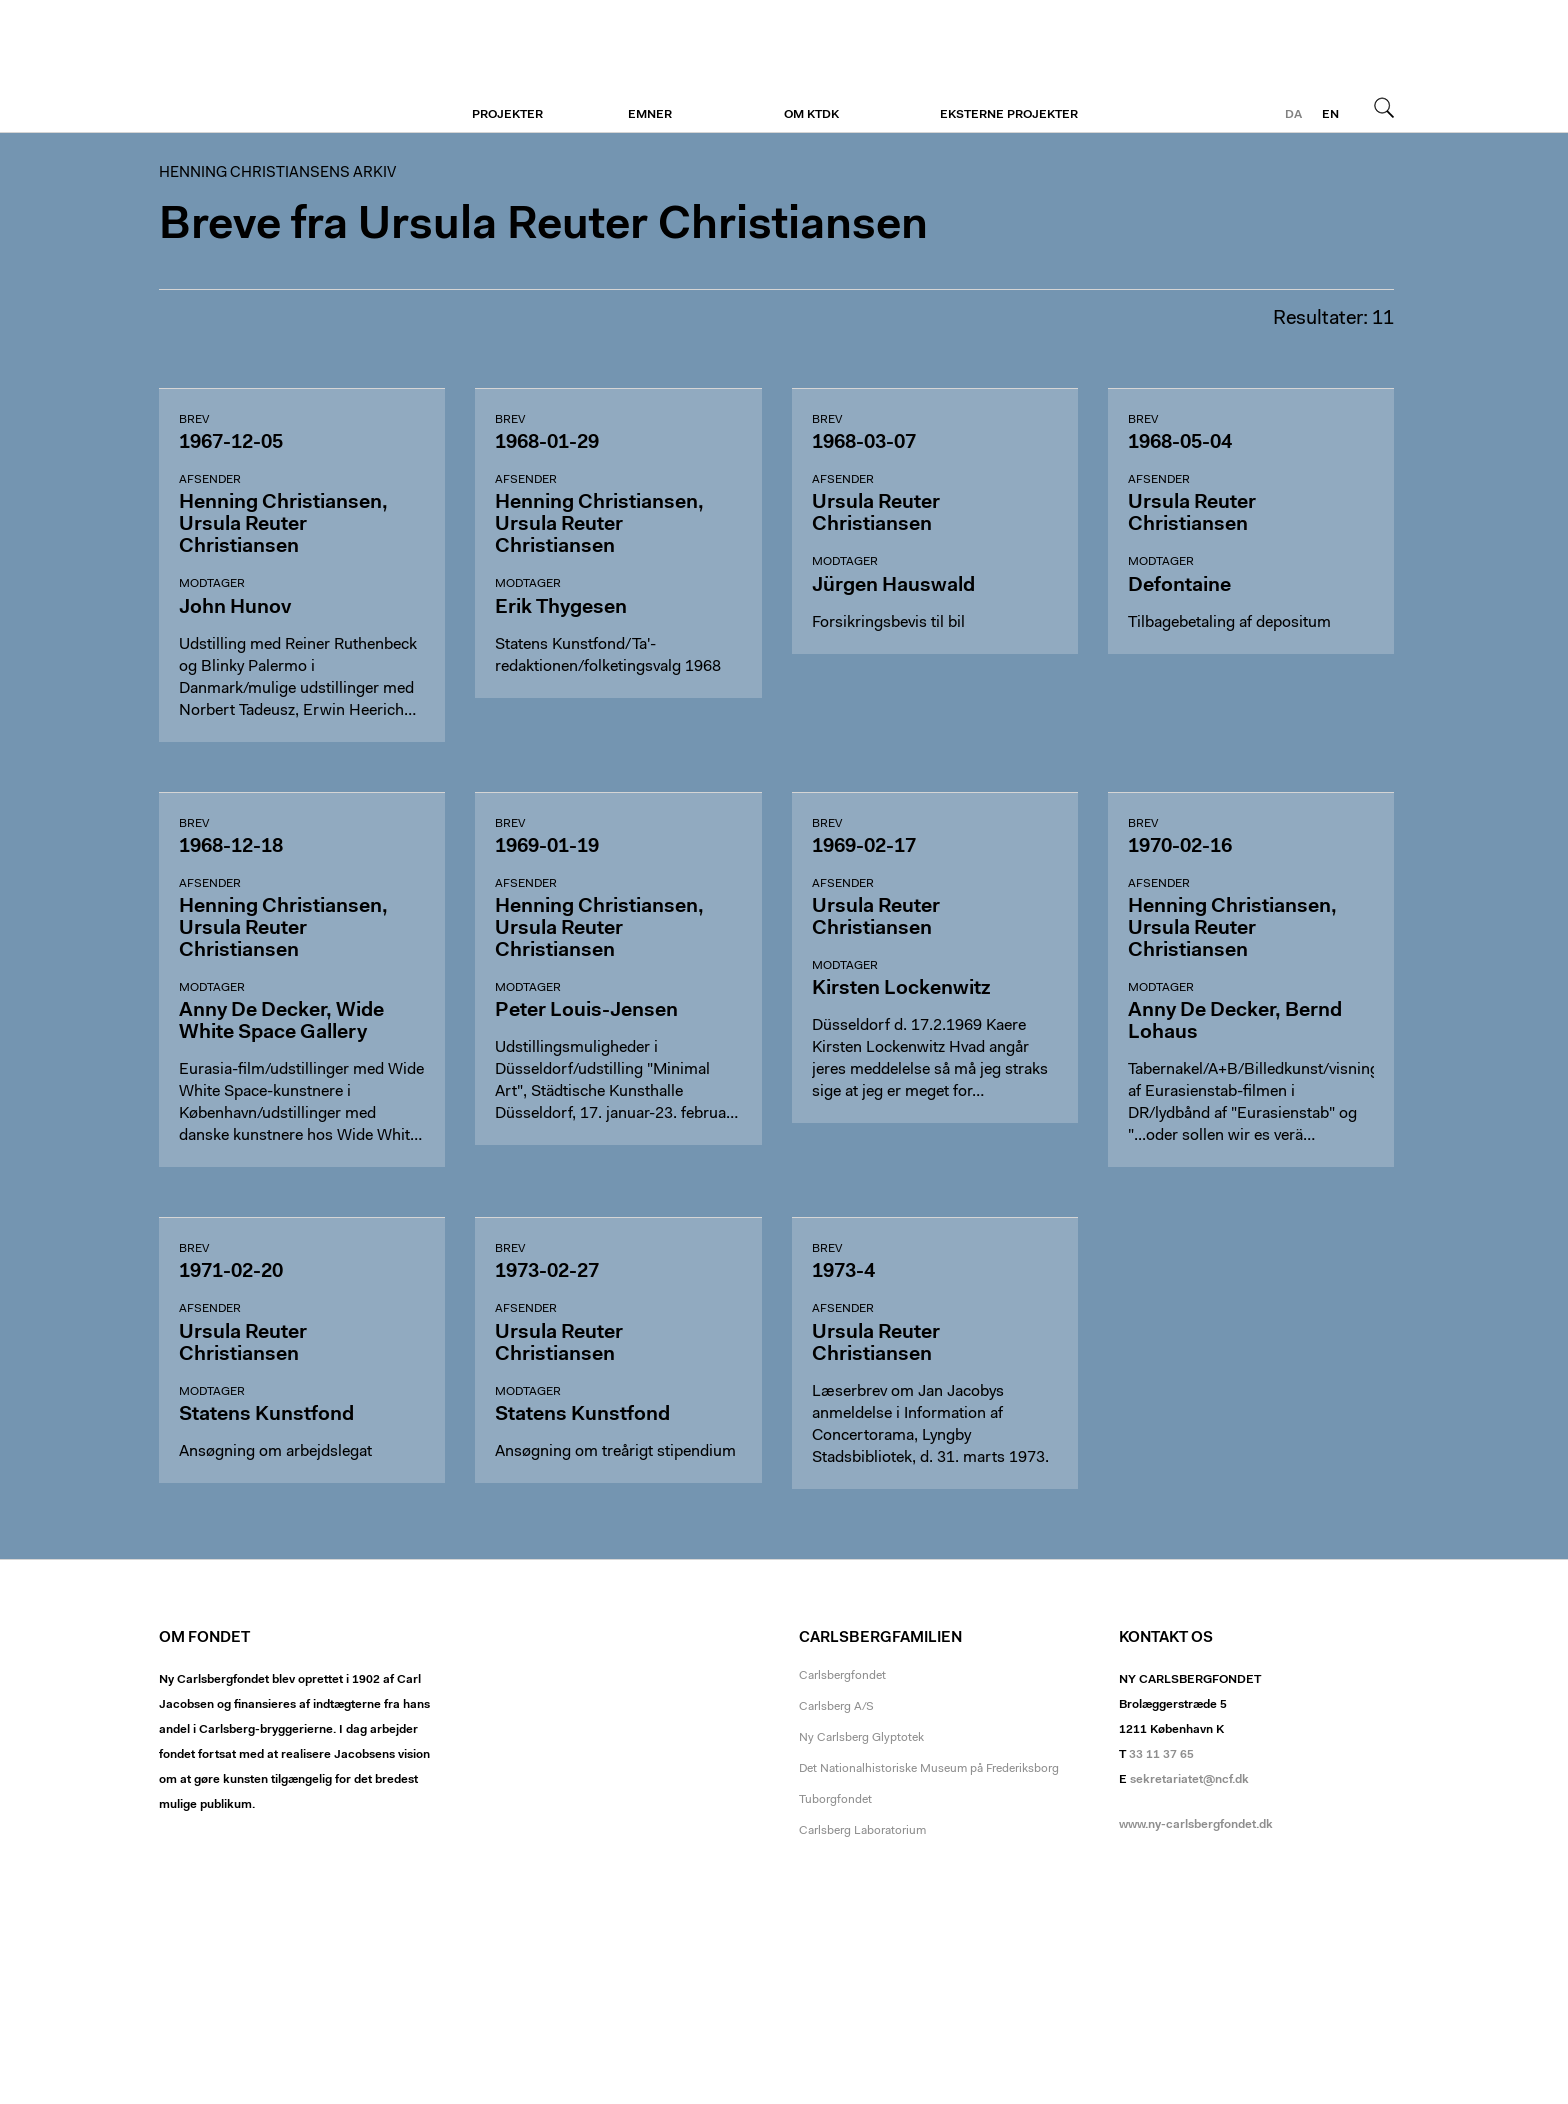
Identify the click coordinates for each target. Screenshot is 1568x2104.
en (1330, 115)
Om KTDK (811, 115)
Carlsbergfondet (842, 1676)
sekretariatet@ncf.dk (1189, 1780)
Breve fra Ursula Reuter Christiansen (543, 226)
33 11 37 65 (1161, 1755)
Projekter (507, 115)
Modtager (212, 584)
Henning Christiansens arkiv (281, 67)
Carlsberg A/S (836, 1707)
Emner (650, 115)
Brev (194, 420)
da (1293, 115)
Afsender (210, 480)
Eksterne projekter (1009, 115)
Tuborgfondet (835, 1800)
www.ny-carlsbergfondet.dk (1196, 1825)
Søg (1384, 107)
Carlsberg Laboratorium (862, 1831)
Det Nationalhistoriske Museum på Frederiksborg (929, 1769)
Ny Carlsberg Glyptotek (861, 1738)
